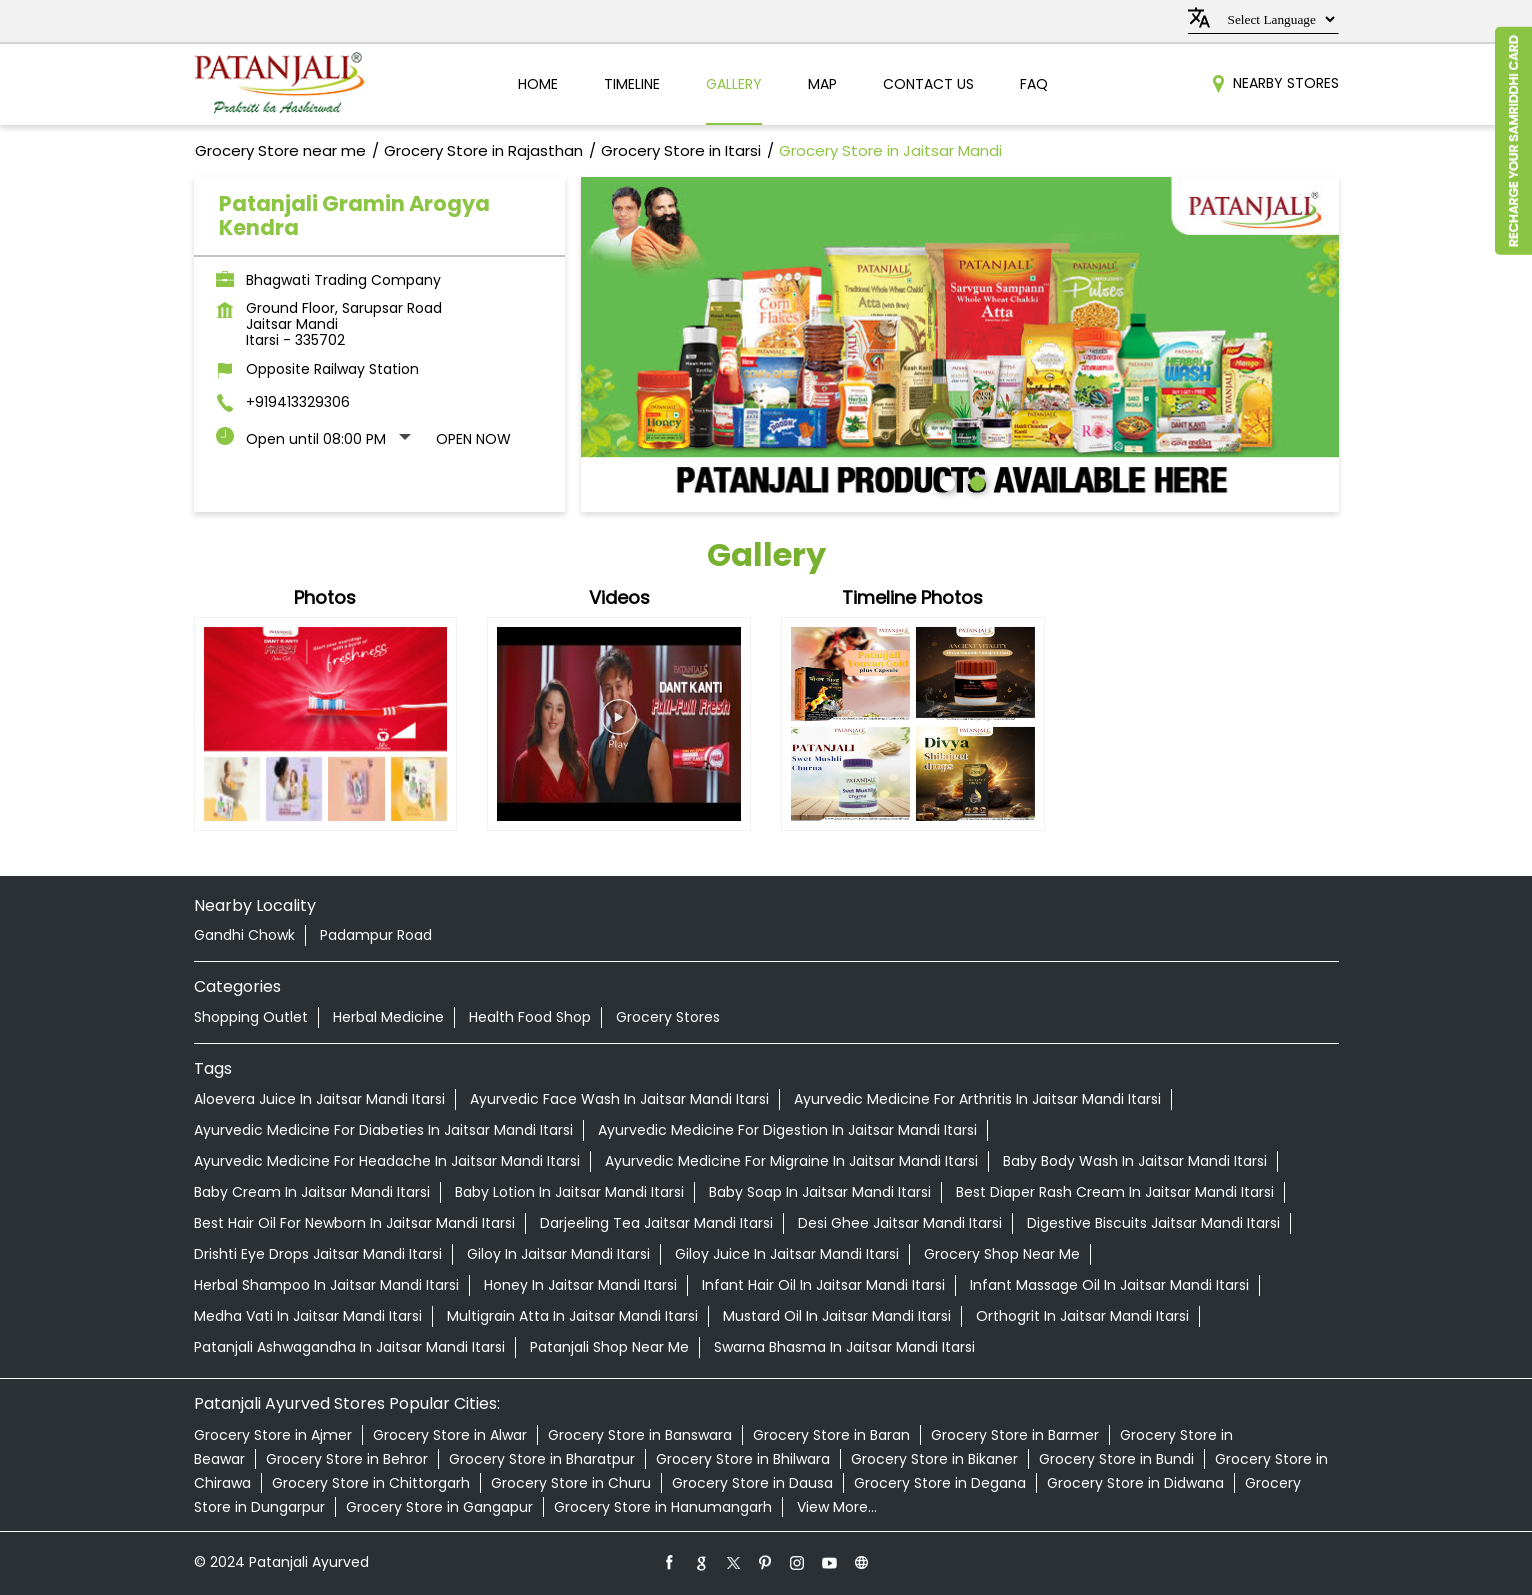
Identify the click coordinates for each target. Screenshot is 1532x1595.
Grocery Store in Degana (940, 1483)
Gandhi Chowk (244, 935)
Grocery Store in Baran (831, 1435)
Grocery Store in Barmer (1015, 1435)
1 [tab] (945, 481)
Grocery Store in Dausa (752, 1483)
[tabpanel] (960, 341)
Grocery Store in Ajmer (273, 1435)
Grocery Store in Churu (571, 1483)
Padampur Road (376, 935)
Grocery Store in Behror (347, 1459)
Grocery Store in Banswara (640, 1435)
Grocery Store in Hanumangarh (663, 1507)
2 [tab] (975, 481)
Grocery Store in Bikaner (934, 1459)
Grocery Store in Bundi (1116, 1459)
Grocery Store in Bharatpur (542, 1459)
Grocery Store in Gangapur (439, 1507)
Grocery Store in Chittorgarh (371, 1483)
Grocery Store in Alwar (450, 1435)
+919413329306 (298, 402)
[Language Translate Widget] (1278, 19)
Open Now (473, 439)
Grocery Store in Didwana (1135, 1483)
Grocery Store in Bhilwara (743, 1459)
